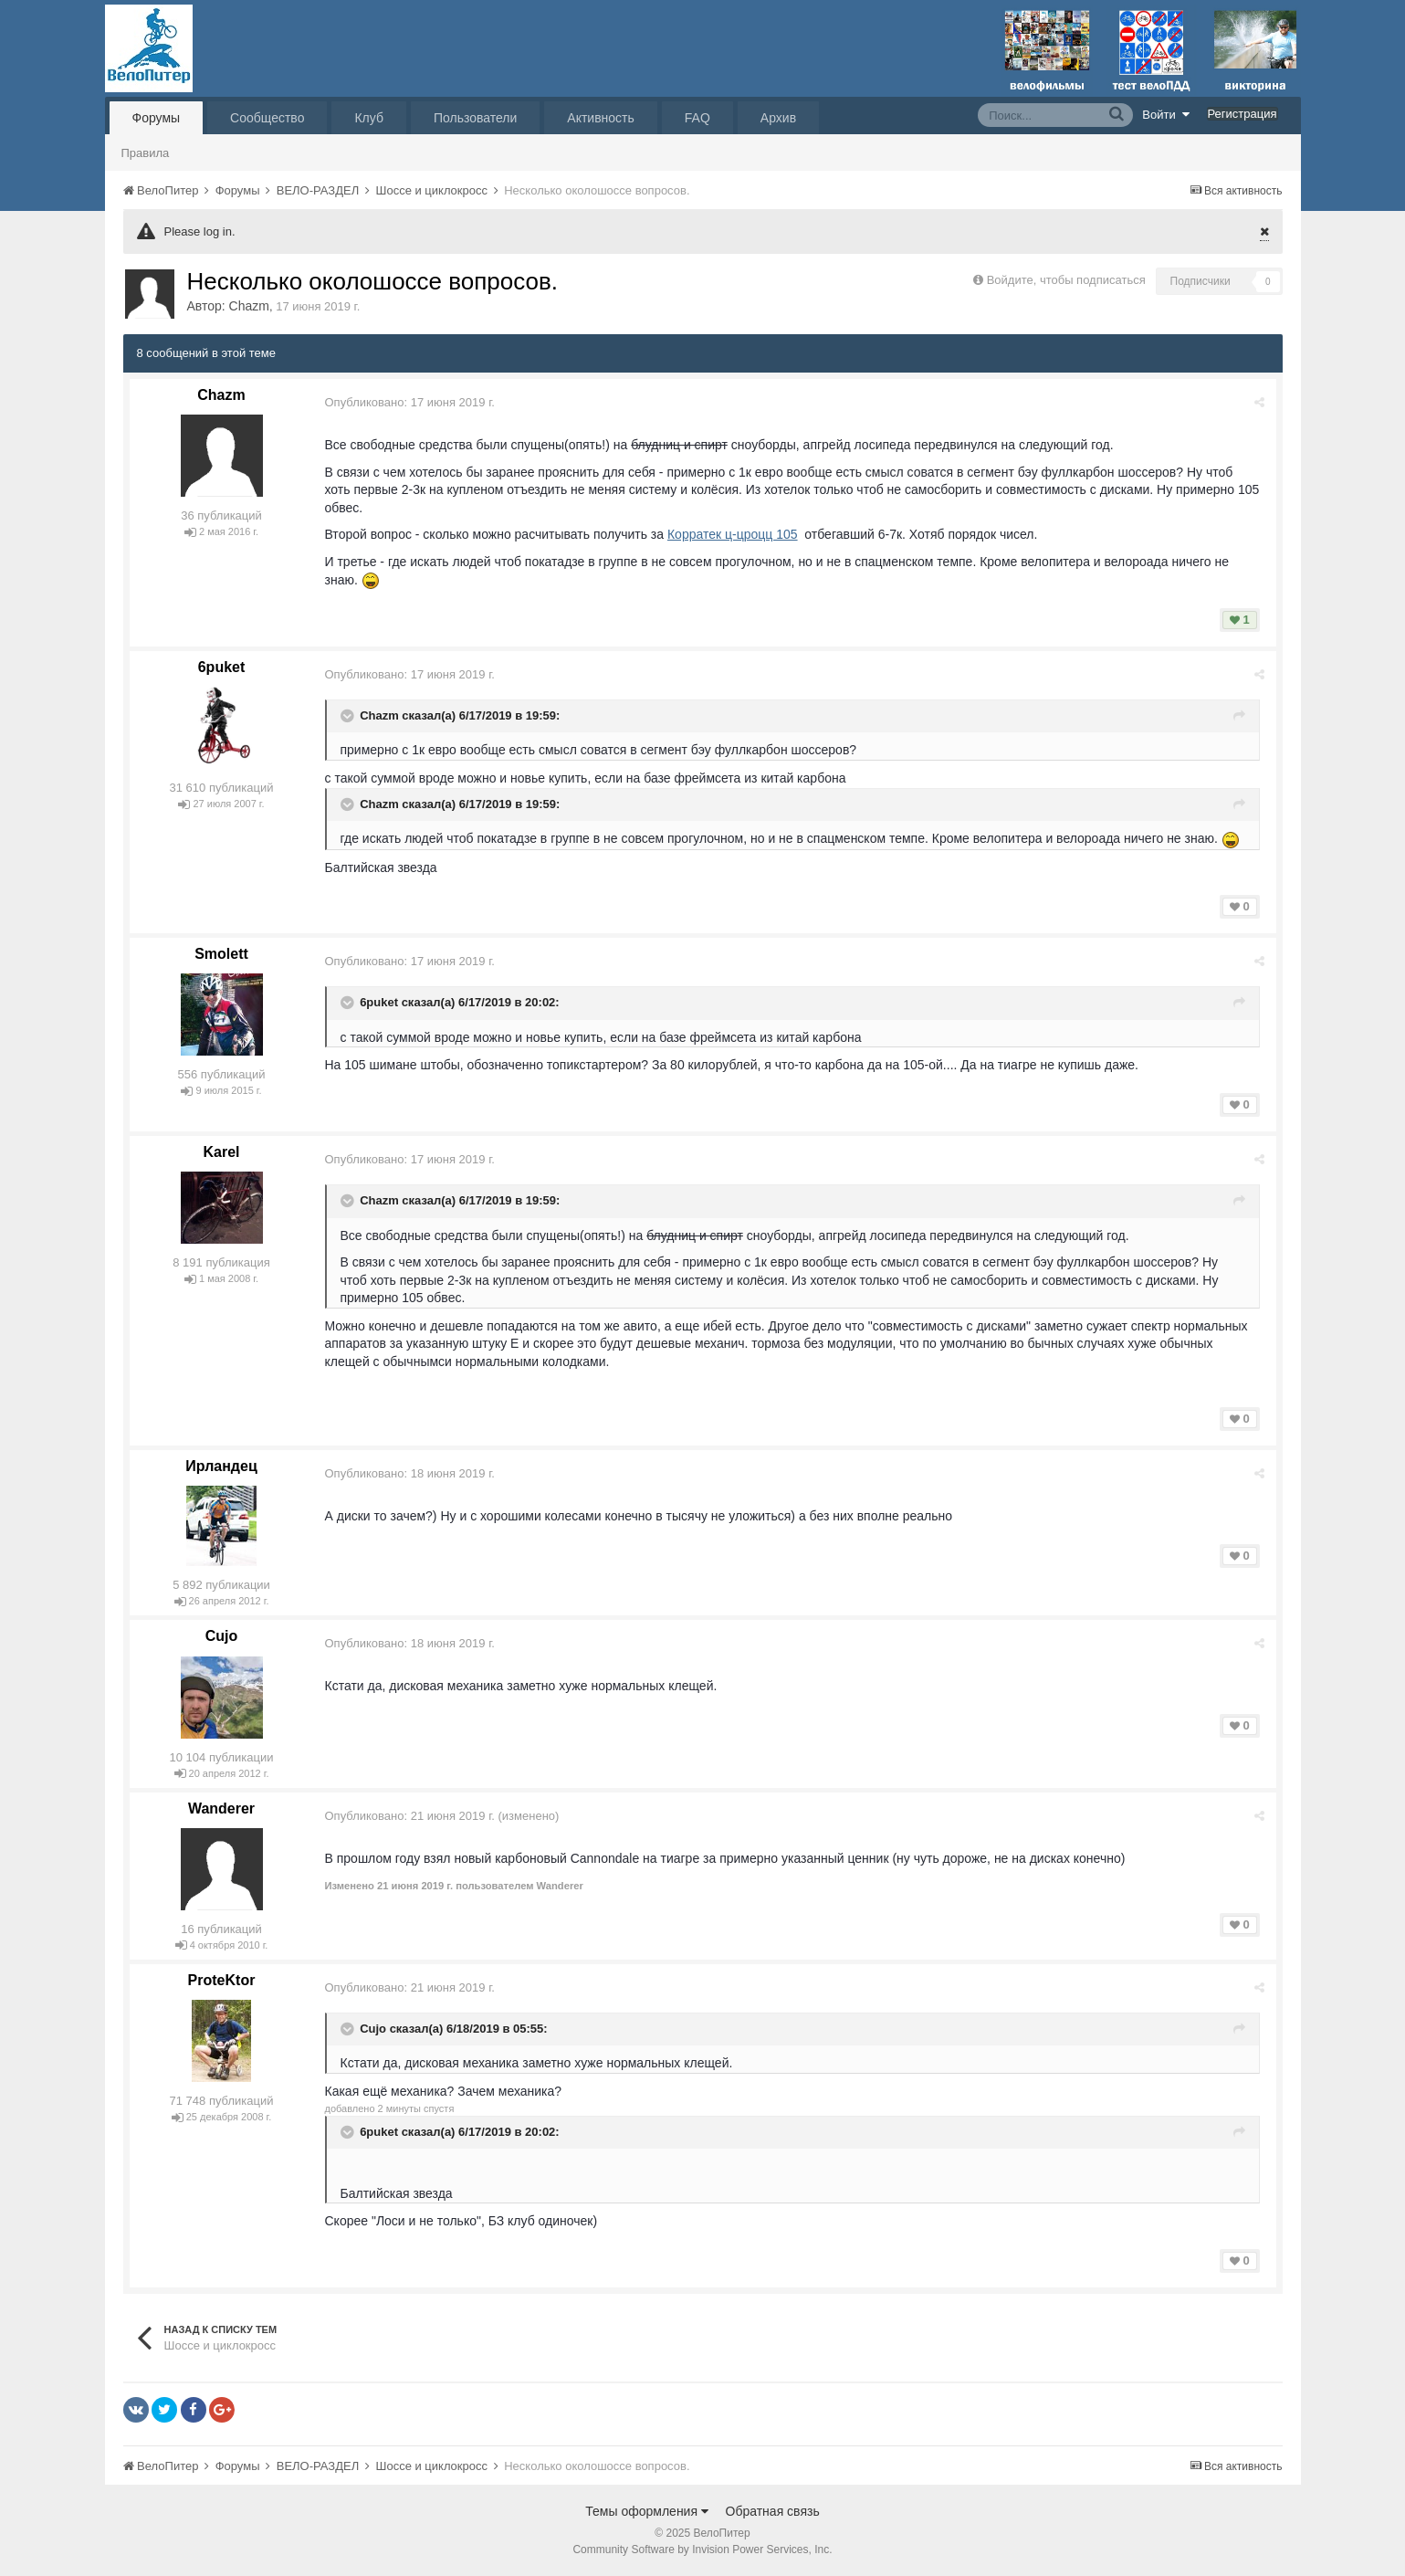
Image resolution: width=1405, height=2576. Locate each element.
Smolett (221, 954)
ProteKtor (222, 1980)
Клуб (368, 117)
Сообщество (267, 117)
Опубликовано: (412, 402)
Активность (600, 117)
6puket (222, 667)
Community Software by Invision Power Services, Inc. (702, 2549)
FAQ (697, 117)
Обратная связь (773, 2511)
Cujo (221, 1636)
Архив (778, 117)
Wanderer (221, 1808)
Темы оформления (646, 2511)
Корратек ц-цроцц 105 (734, 534)
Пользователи (475, 117)
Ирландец (221, 1466)
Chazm (249, 306)
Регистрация (1242, 114)
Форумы (156, 117)
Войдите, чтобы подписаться (1066, 280)
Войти (1166, 114)
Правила (145, 153)
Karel (221, 1152)
